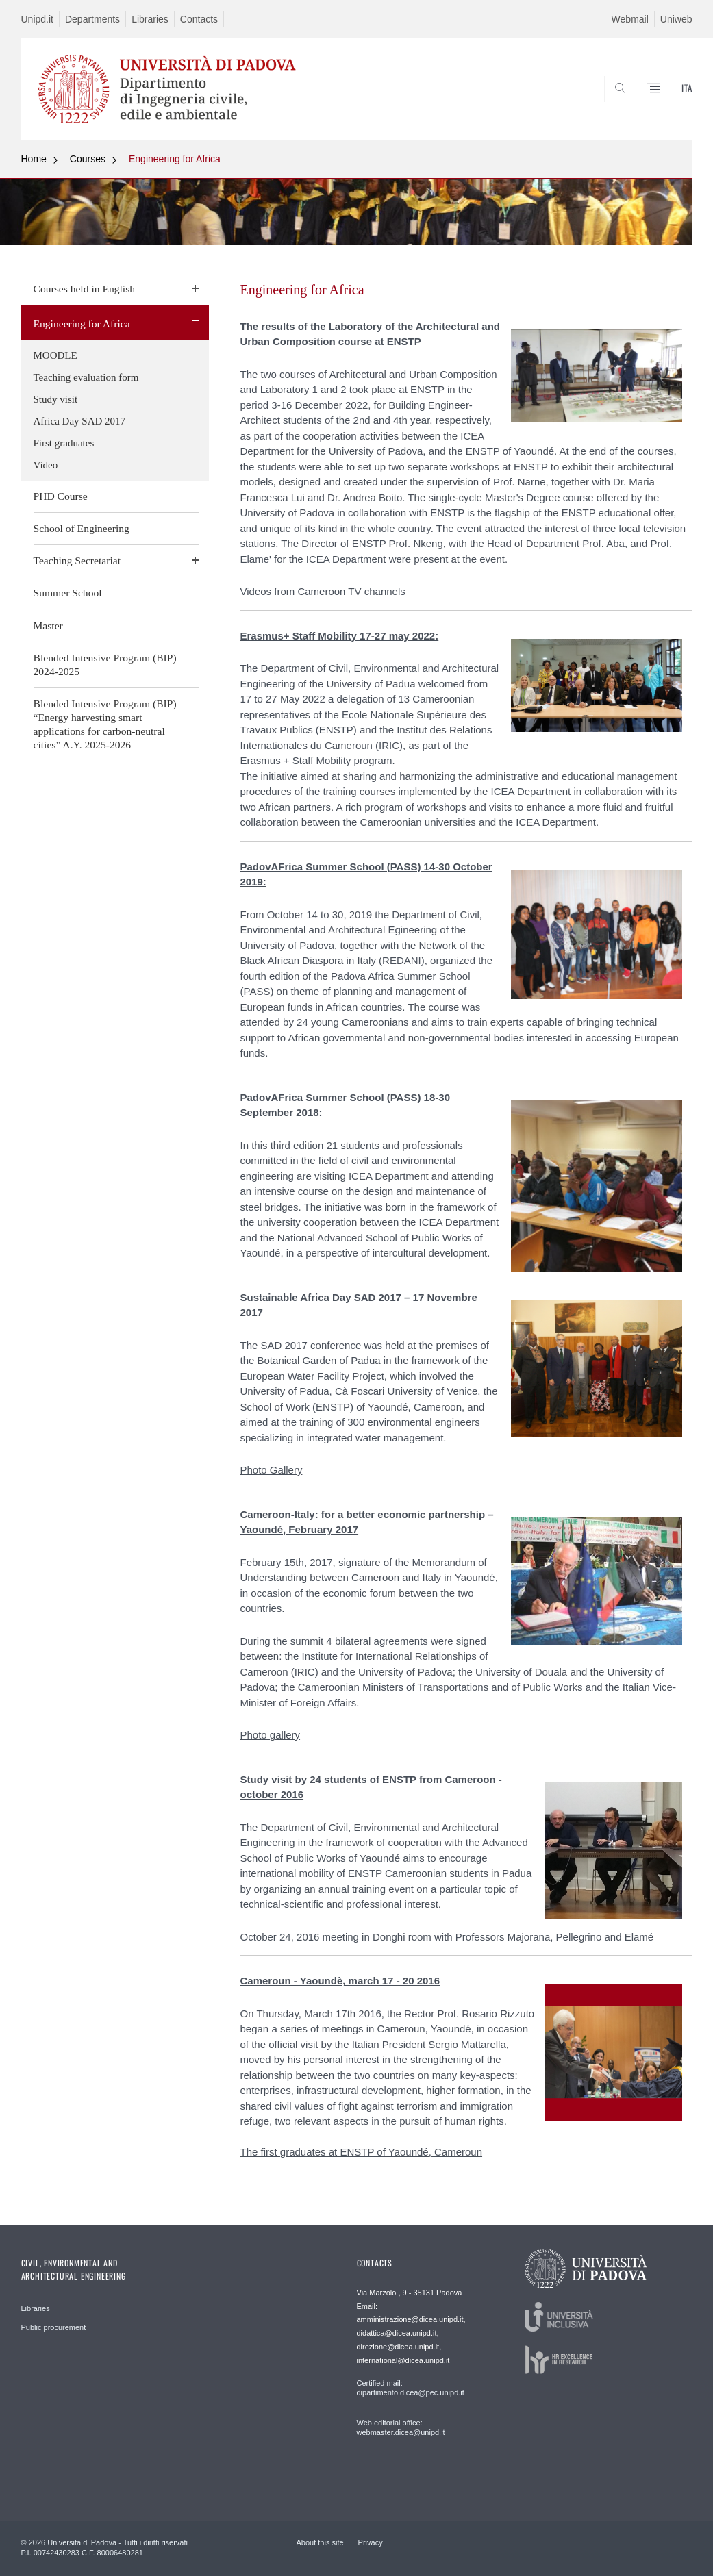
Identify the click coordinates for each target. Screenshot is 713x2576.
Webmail (630, 19)
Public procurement (53, 2327)
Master (48, 625)
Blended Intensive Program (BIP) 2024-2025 (105, 664)
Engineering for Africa (175, 158)
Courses (87, 158)
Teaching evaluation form (86, 377)
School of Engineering (81, 528)
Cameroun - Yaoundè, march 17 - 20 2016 (340, 1980)
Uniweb (676, 19)
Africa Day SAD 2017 (80, 421)
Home (34, 158)
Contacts (199, 19)
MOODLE (55, 355)
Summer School (68, 592)
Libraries (150, 19)
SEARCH (635, 107)
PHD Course (61, 496)
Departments (92, 19)
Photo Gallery (271, 1470)
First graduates (64, 443)
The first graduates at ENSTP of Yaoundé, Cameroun (361, 2152)
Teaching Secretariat (77, 560)
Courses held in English (85, 288)
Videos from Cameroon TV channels (322, 591)
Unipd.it (37, 19)
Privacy (370, 2542)
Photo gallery (270, 1735)
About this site (320, 2542)
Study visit (56, 399)
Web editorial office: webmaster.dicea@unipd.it (401, 2427)
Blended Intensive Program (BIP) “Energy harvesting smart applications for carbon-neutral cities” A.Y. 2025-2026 (105, 724)
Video (46, 464)
